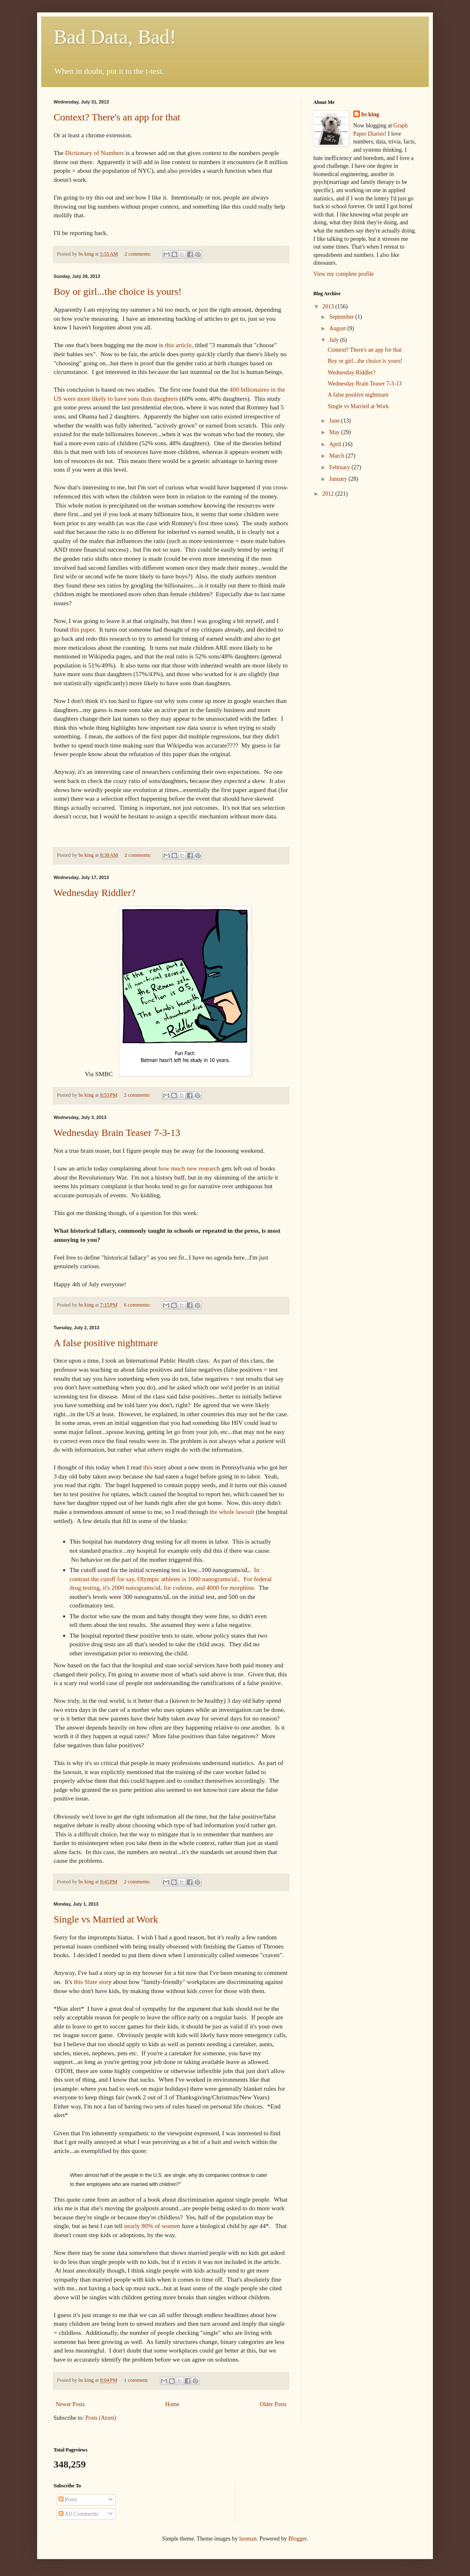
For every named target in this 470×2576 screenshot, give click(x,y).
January (338, 479)
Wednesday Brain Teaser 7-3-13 (117, 1132)
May (335, 432)
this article (178, 344)
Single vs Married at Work (106, 1919)
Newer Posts (70, 2404)
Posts (68, 2499)
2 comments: (139, 254)
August (338, 328)
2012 (329, 494)
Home (172, 2404)
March (337, 456)
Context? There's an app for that (117, 117)
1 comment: (137, 2380)
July (334, 340)
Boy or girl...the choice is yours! (118, 291)
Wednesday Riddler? (95, 892)
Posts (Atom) (100, 2418)
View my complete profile (343, 274)
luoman (247, 2539)
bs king (370, 114)
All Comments (79, 2514)
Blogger (297, 2539)
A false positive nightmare (106, 1342)
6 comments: (138, 1305)
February (340, 467)
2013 (329, 306)
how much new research (189, 1168)
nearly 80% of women (153, 2225)
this (147, 1467)
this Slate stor (91, 1981)
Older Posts (273, 2404)
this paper (82, 629)
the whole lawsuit (231, 1511)
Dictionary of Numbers (94, 152)
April (336, 444)
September (342, 317)
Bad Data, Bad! (115, 37)
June (335, 421)
